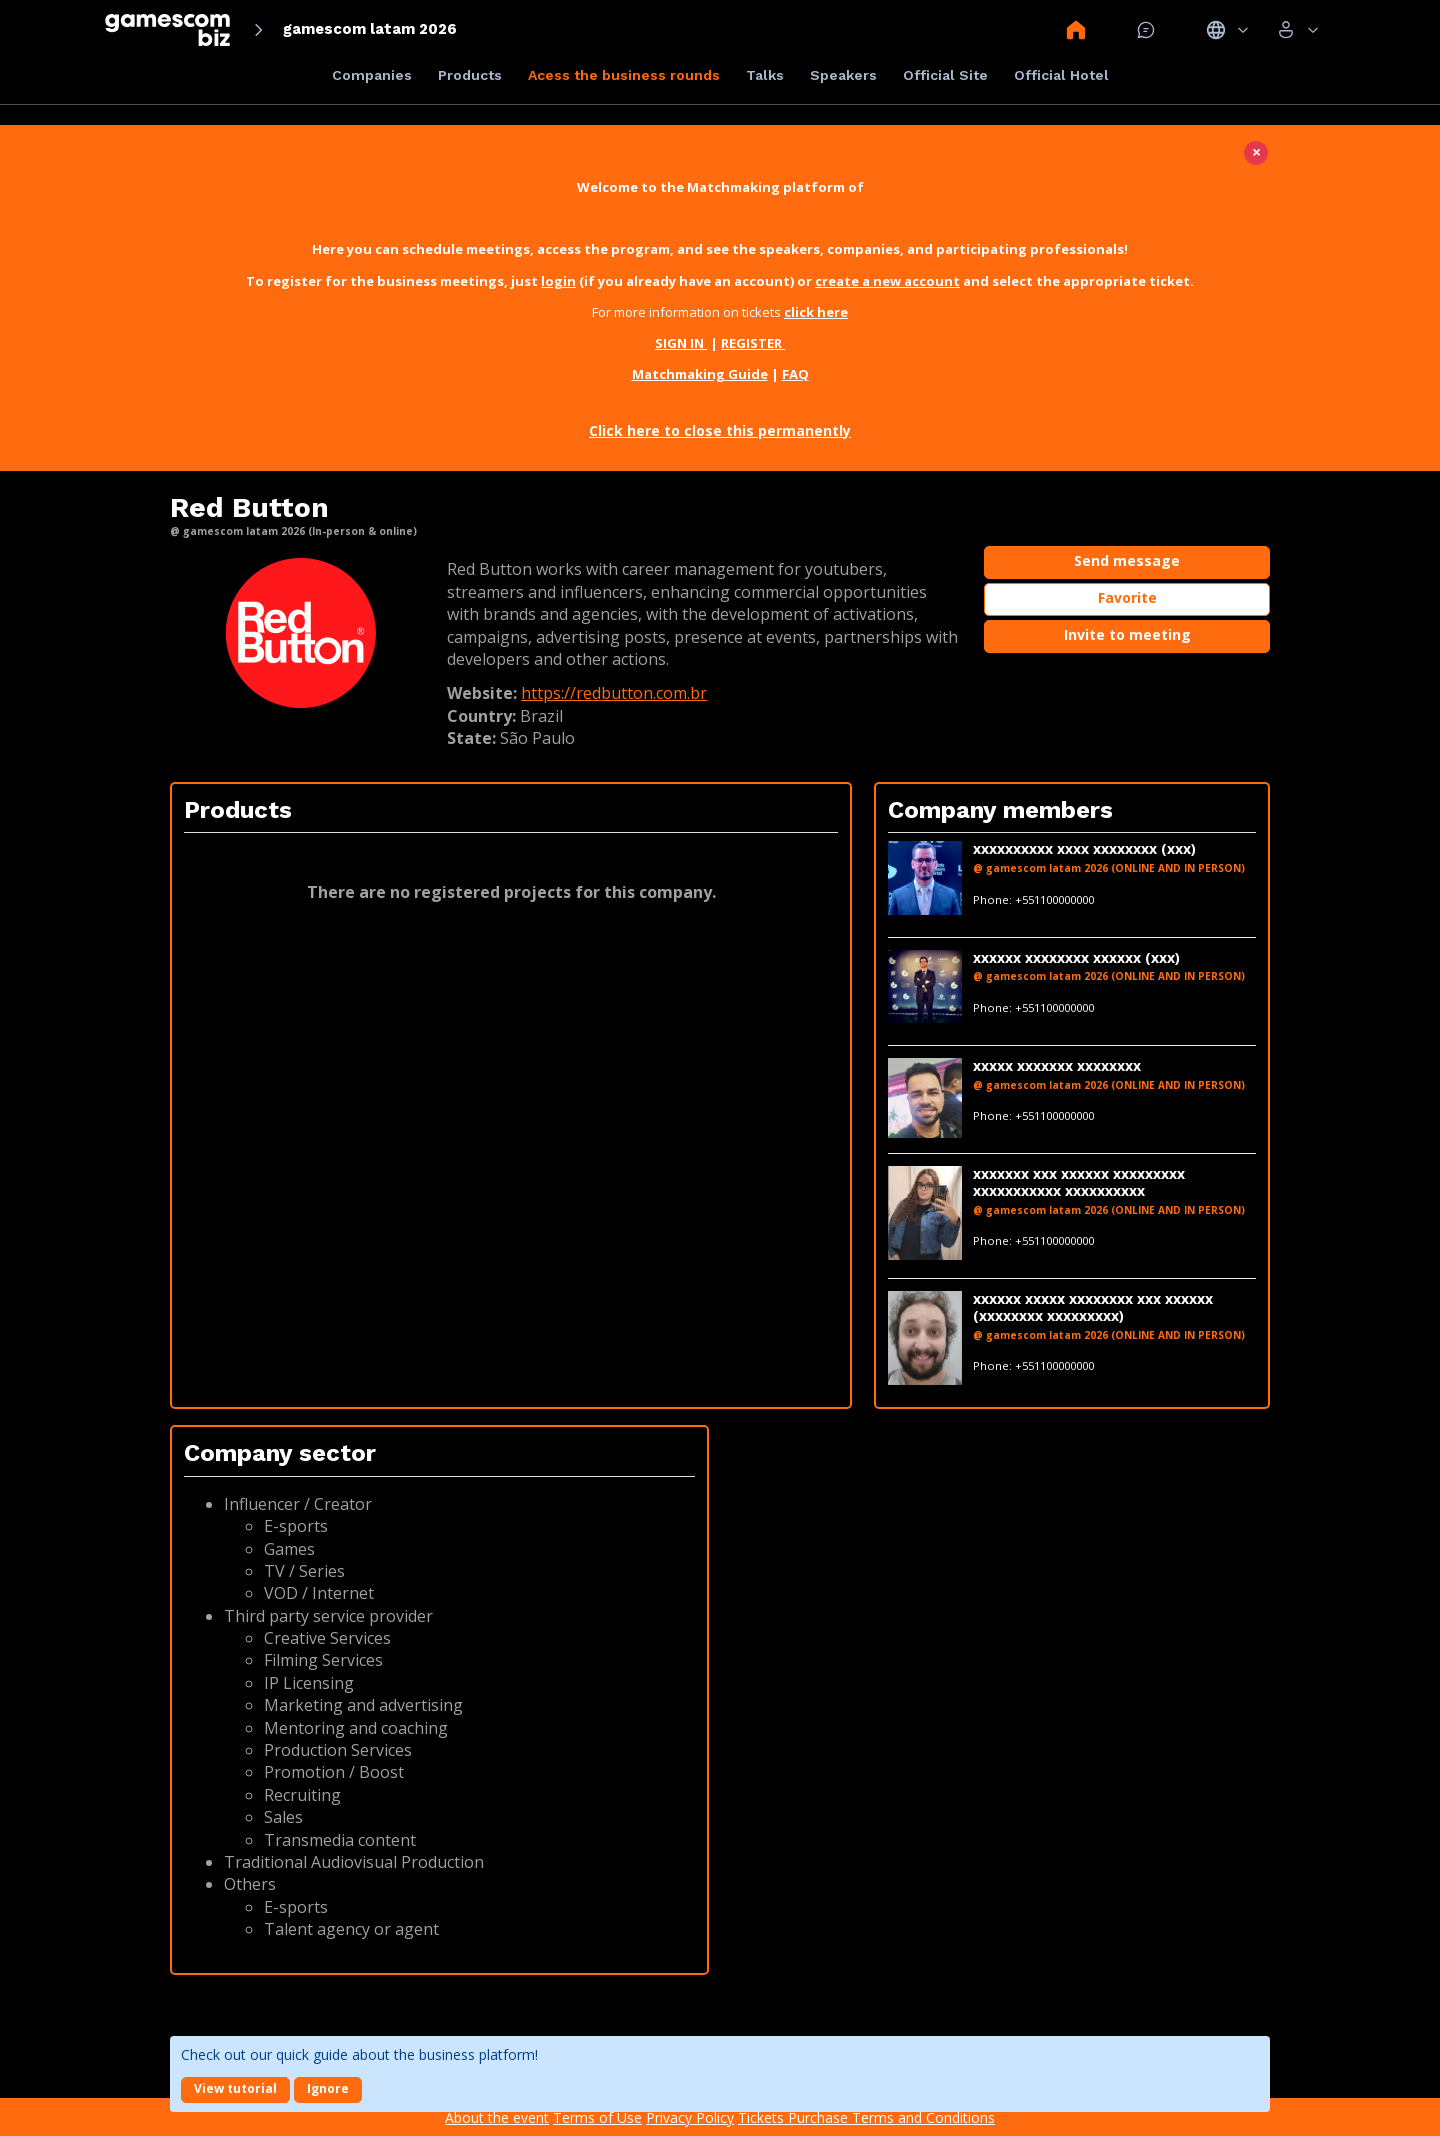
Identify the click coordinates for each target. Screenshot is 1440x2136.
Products (470, 75)
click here (816, 312)
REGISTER (753, 343)
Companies (372, 75)
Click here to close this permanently (720, 430)
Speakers (843, 75)
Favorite (1127, 597)
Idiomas (1227, 30)
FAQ (795, 374)
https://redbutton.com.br (614, 693)
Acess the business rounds (624, 75)
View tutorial (235, 2088)
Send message (1127, 560)
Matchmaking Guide (700, 374)
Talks (765, 75)
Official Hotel (1061, 75)
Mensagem (1146, 30)
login (558, 281)
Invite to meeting (1127, 634)
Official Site (945, 75)
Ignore (328, 2088)
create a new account (887, 281)
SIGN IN (681, 343)
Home (1076, 30)
